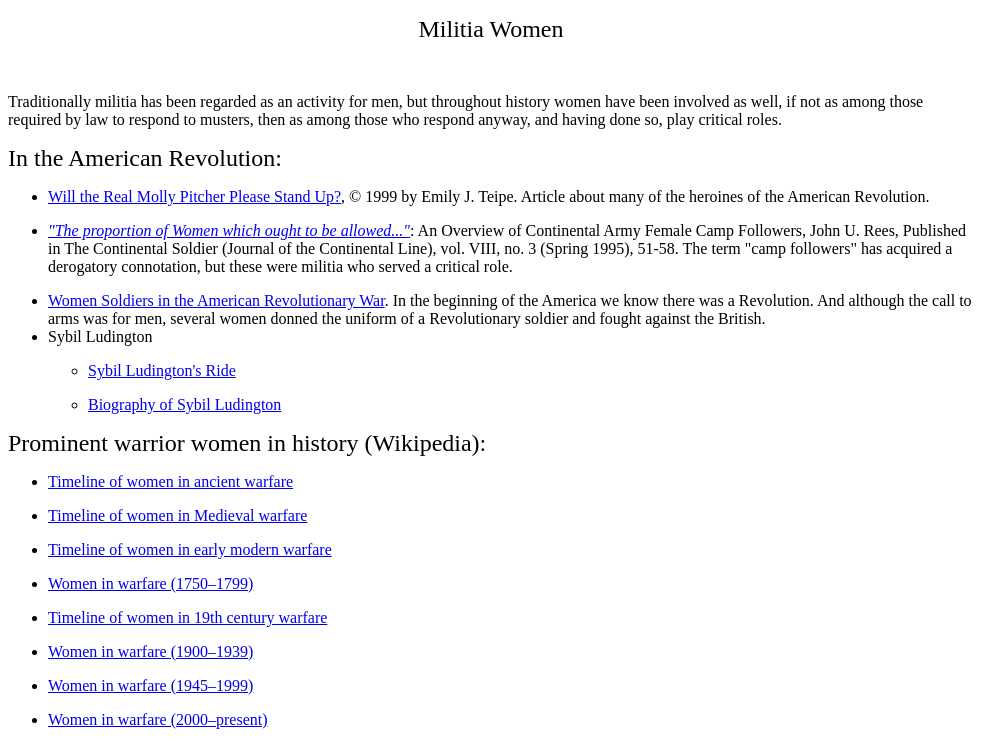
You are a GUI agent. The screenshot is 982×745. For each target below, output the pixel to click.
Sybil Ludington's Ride (162, 370)
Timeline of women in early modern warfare (190, 549)
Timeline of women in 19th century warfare (187, 617)
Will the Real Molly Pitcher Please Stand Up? (194, 196)
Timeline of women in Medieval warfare (177, 515)
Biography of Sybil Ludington (184, 404)
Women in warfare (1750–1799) (150, 583)
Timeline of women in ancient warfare (170, 481)
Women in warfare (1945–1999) (150, 685)
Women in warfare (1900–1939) (150, 651)
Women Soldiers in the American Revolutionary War (216, 300)
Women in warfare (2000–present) (158, 719)
